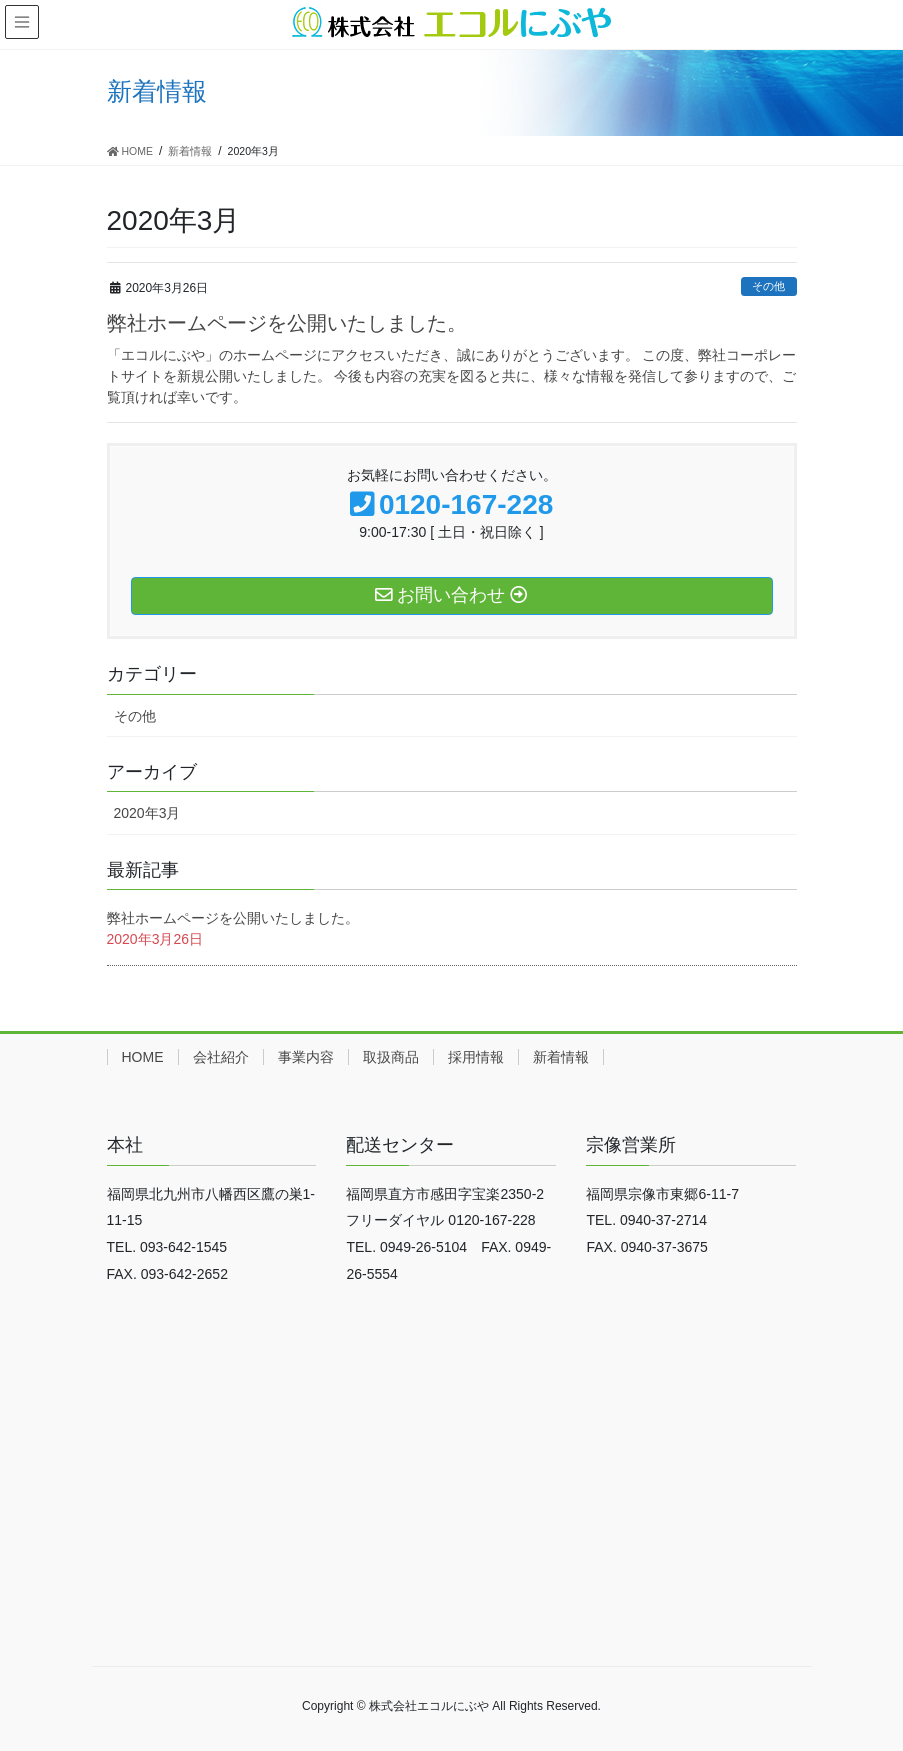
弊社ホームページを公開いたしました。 (287, 323)
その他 (768, 286)
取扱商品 (391, 1057)
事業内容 (306, 1057)
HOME (143, 1057)
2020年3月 (147, 813)
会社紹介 (221, 1057)
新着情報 (561, 1057)
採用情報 (476, 1057)
